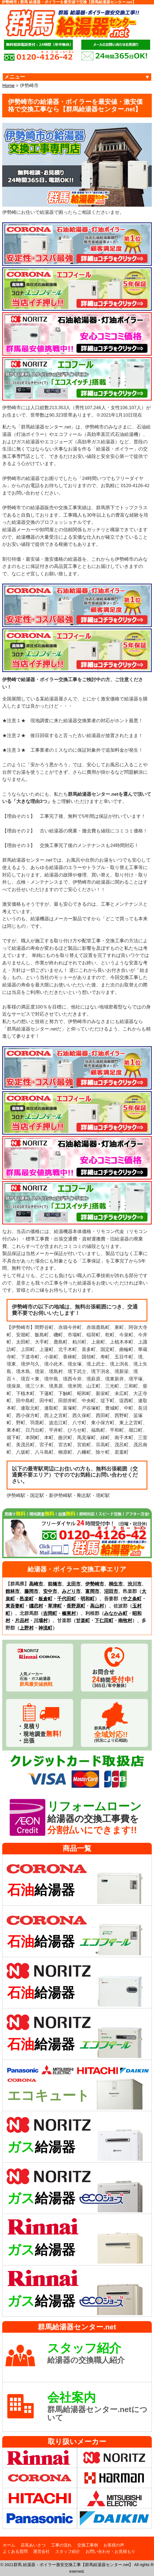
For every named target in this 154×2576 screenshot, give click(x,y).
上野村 (27, 1628)
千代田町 (66, 1598)
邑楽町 (27, 1598)
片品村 (22, 1620)
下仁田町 (104, 1620)
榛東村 (69, 1613)
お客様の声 (113, 2545)
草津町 (55, 1606)
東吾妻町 (15, 1606)
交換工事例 (87, 2545)
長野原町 (76, 1606)
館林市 (13, 1591)
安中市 (50, 1591)
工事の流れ (61, 2545)
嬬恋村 (36, 1606)
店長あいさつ (33, 2545)
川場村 (41, 1620)
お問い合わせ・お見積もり (110, 2551)
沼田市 (111, 1591)
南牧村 (125, 1620)
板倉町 (45, 1598)
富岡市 (92, 1591)
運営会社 (41, 2551)
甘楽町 (83, 1620)
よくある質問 (15, 2551)
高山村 (97, 1606)
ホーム (9, 2545)
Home (8, 85)
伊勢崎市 (94, 1584)
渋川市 (135, 1584)
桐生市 (116, 1584)
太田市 (74, 1584)
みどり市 (71, 1591)
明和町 (88, 1598)
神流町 (45, 1628)
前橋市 (55, 1584)
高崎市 (36, 1584)
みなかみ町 (116, 1613)
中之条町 (132, 1598)
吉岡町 (50, 1613)
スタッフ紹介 (67, 2551)
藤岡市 (31, 1591)
